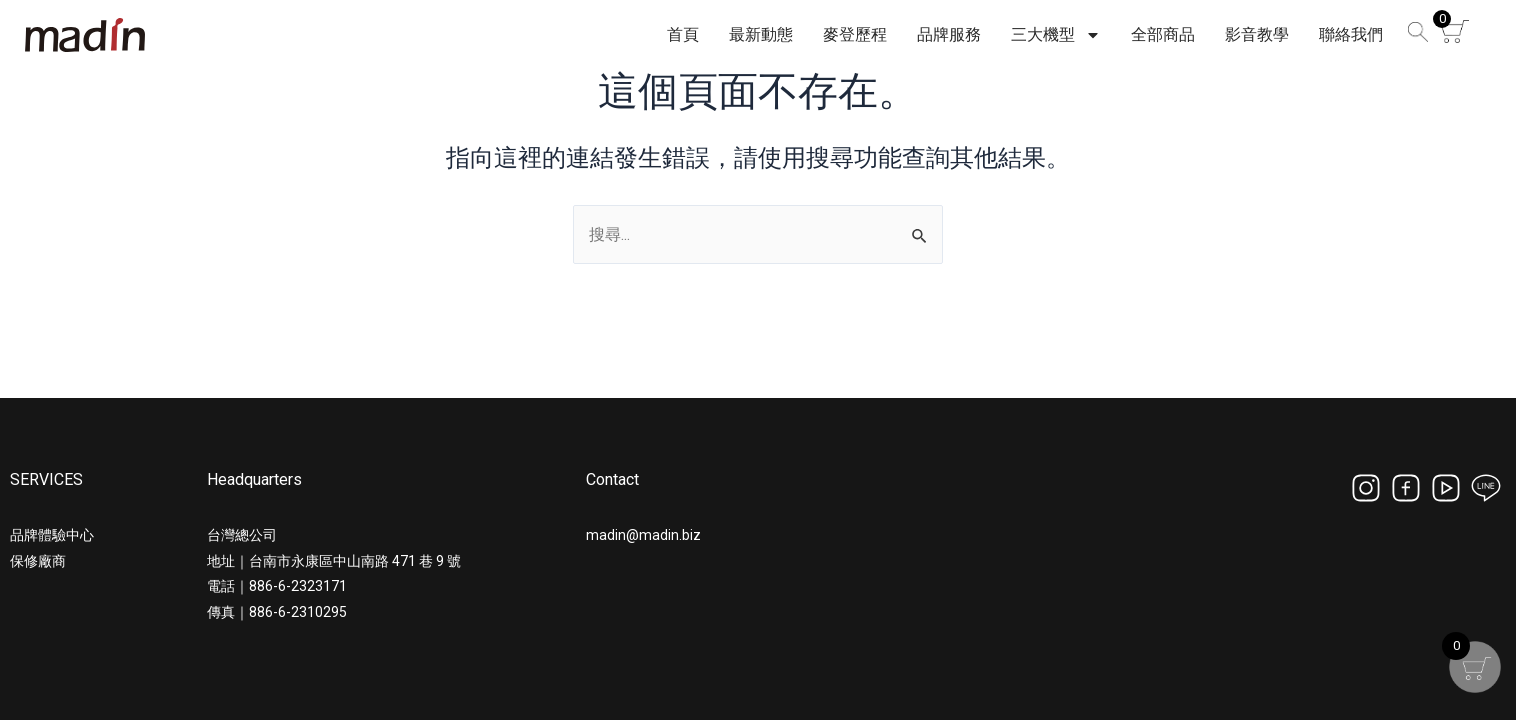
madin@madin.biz (643, 535)
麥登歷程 (855, 34)
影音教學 (1257, 34)
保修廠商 (38, 561)
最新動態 (761, 34)
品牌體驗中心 (52, 535)
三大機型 (1056, 35)
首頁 (683, 34)
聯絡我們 (1351, 34)
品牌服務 (949, 34)
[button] (1414, 35)
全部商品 (1163, 34)
